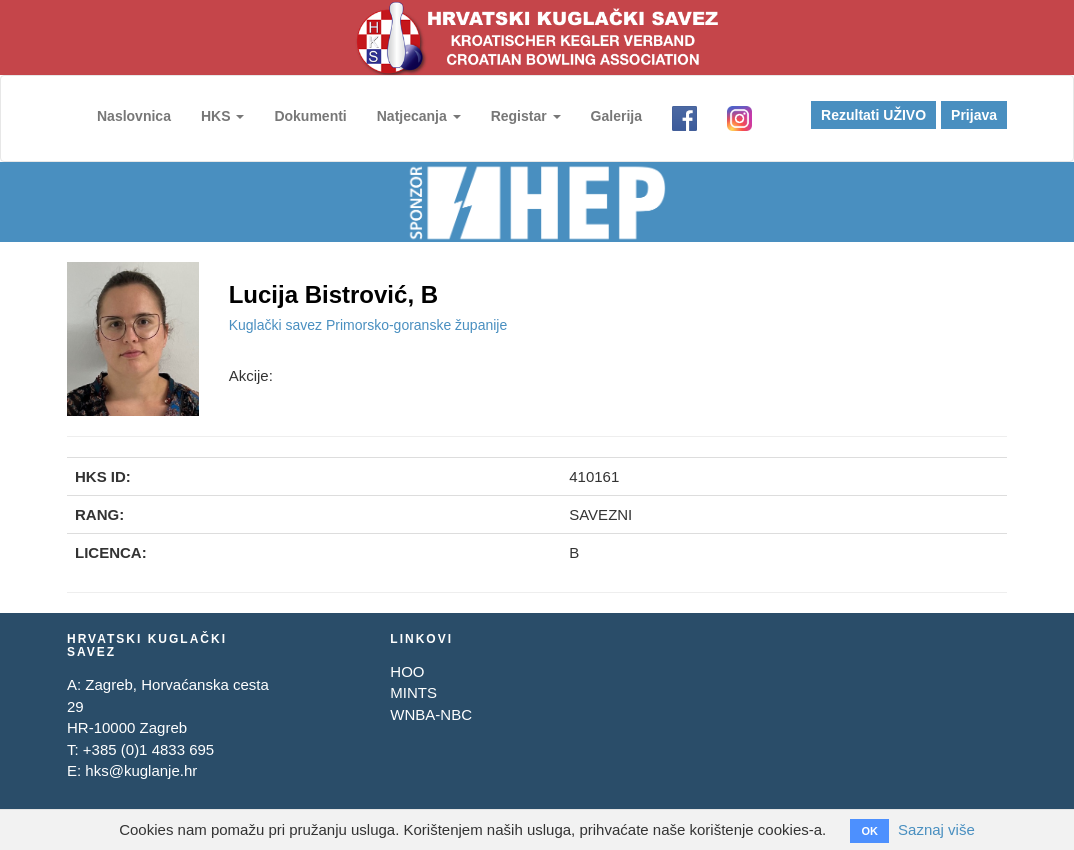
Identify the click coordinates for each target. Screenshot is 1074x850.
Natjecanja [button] (419, 116)
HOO (407, 671)
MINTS (413, 692)
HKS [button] (222, 116)
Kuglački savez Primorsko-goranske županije (368, 325)
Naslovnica (134, 116)
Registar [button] (526, 116)
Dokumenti (310, 116)
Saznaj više (936, 829)
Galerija (616, 116)
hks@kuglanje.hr (141, 770)
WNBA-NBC (431, 714)
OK (869, 831)
